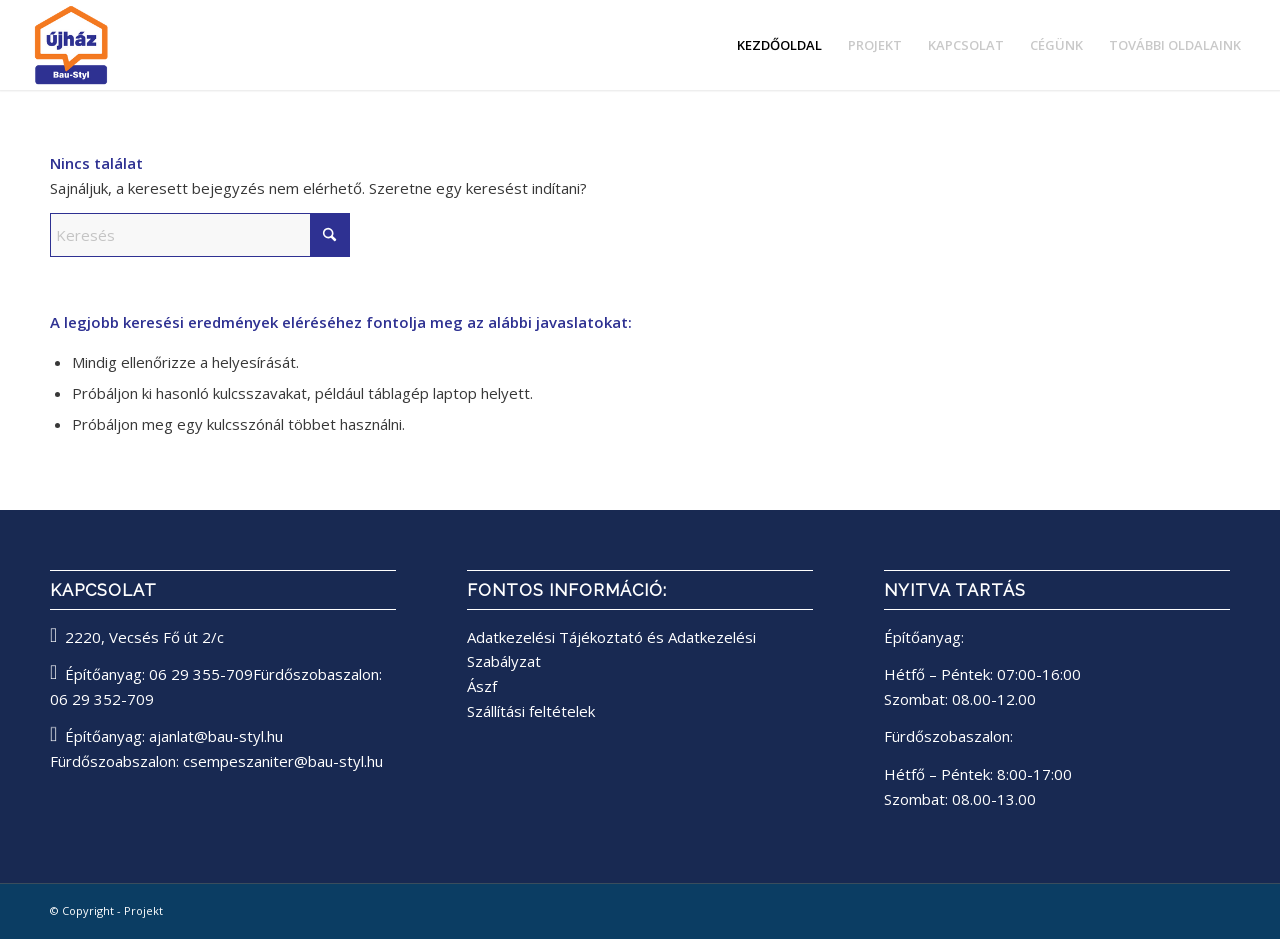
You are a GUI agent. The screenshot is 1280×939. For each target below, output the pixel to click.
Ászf (482, 686)
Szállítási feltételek (531, 711)
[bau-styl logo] (124, 45)
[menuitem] (779, 45)
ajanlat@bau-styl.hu (216, 736)
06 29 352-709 (102, 699)
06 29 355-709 (201, 674)
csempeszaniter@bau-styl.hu (283, 761)
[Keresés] (200, 235)
